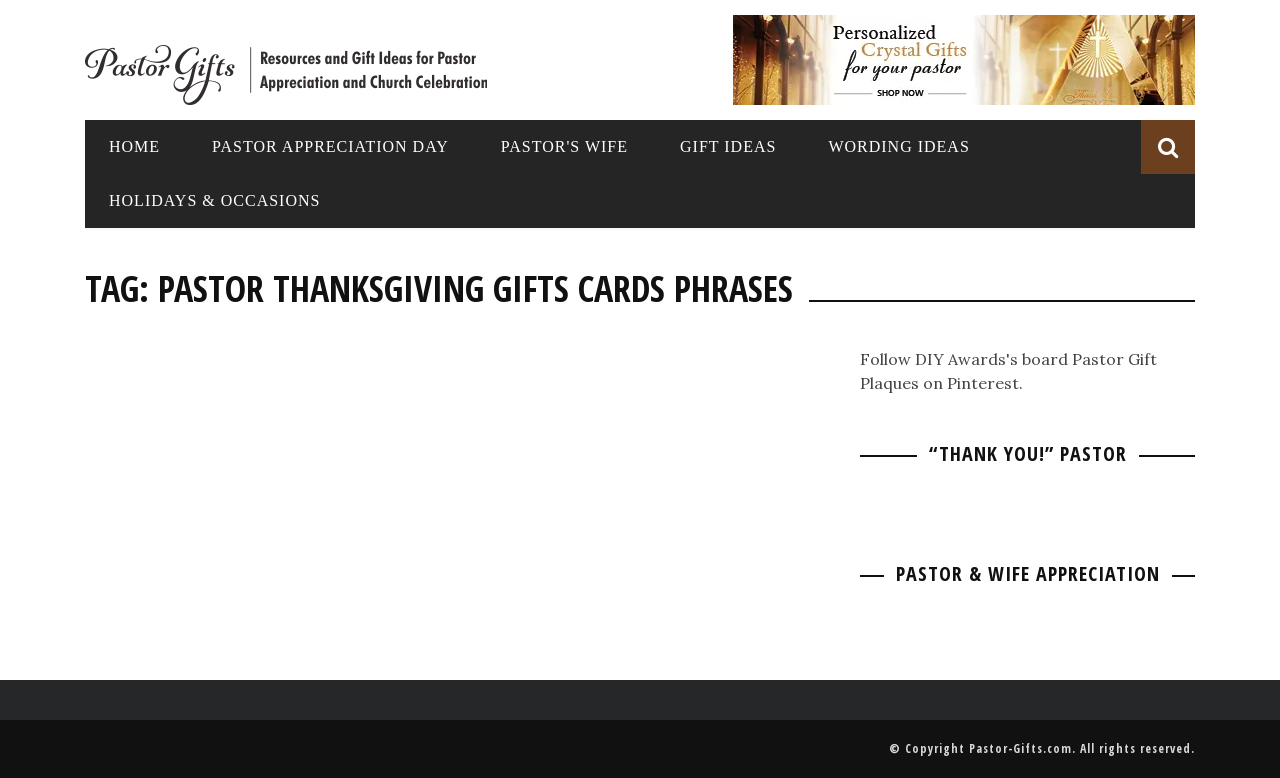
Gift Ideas (728, 146)
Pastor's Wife (564, 146)
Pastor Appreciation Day (330, 146)
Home (134, 146)
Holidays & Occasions (214, 200)
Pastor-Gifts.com (1020, 748)
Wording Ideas (898, 146)
